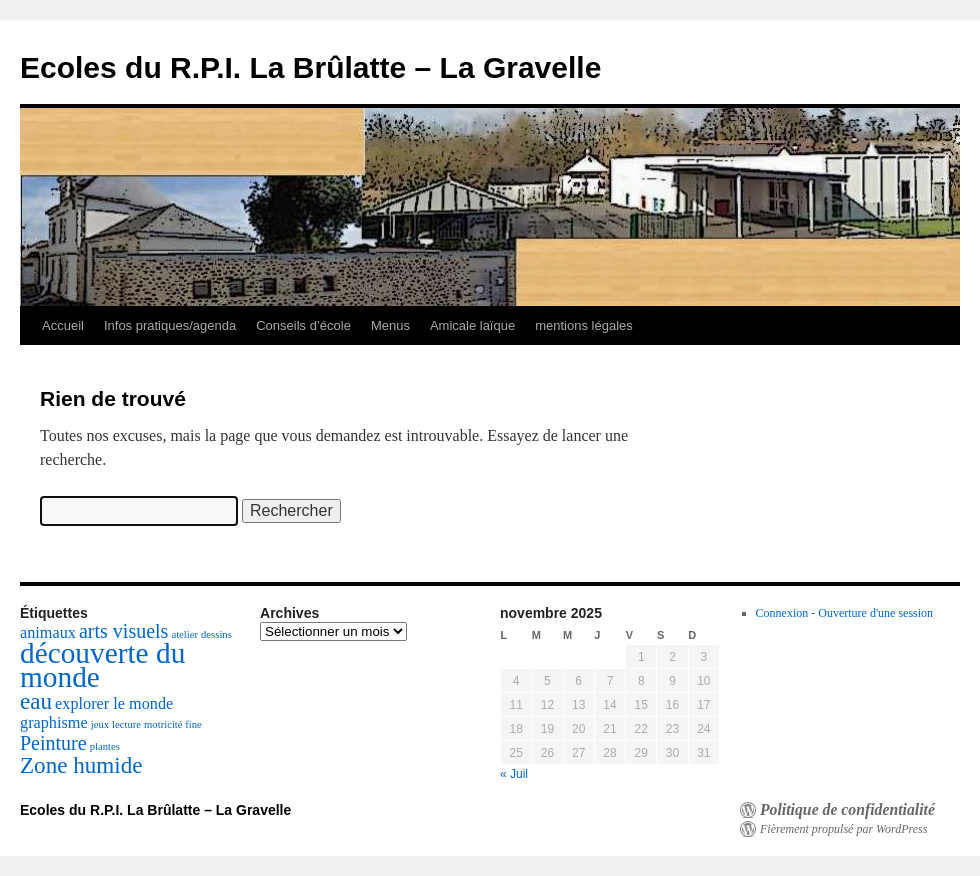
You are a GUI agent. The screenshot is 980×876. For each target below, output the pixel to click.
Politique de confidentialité (847, 810)
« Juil (514, 774)
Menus (390, 325)
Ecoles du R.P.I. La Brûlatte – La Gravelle (310, 67)
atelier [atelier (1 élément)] (184, 634)
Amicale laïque (472, 325)
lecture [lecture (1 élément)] (126, 724)
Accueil (63, 325)
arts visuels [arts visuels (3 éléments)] (123, 631)
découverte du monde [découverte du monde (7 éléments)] (102, 665)
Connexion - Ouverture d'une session (844, 613)
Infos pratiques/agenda (170, 325)
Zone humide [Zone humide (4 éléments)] (81, 765)
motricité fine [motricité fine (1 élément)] (173, 724)
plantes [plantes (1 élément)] (105, 746)
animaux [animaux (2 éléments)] (48, 633)
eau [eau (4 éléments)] (36, 701)
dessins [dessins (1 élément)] (216, 634)
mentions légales (584, 325)
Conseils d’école (303, 325)
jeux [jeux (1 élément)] (100, 724)
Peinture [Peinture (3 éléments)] (53, 743)
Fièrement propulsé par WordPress (843, 829)
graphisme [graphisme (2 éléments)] (54, 723)
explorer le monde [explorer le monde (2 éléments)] (114, 704)
